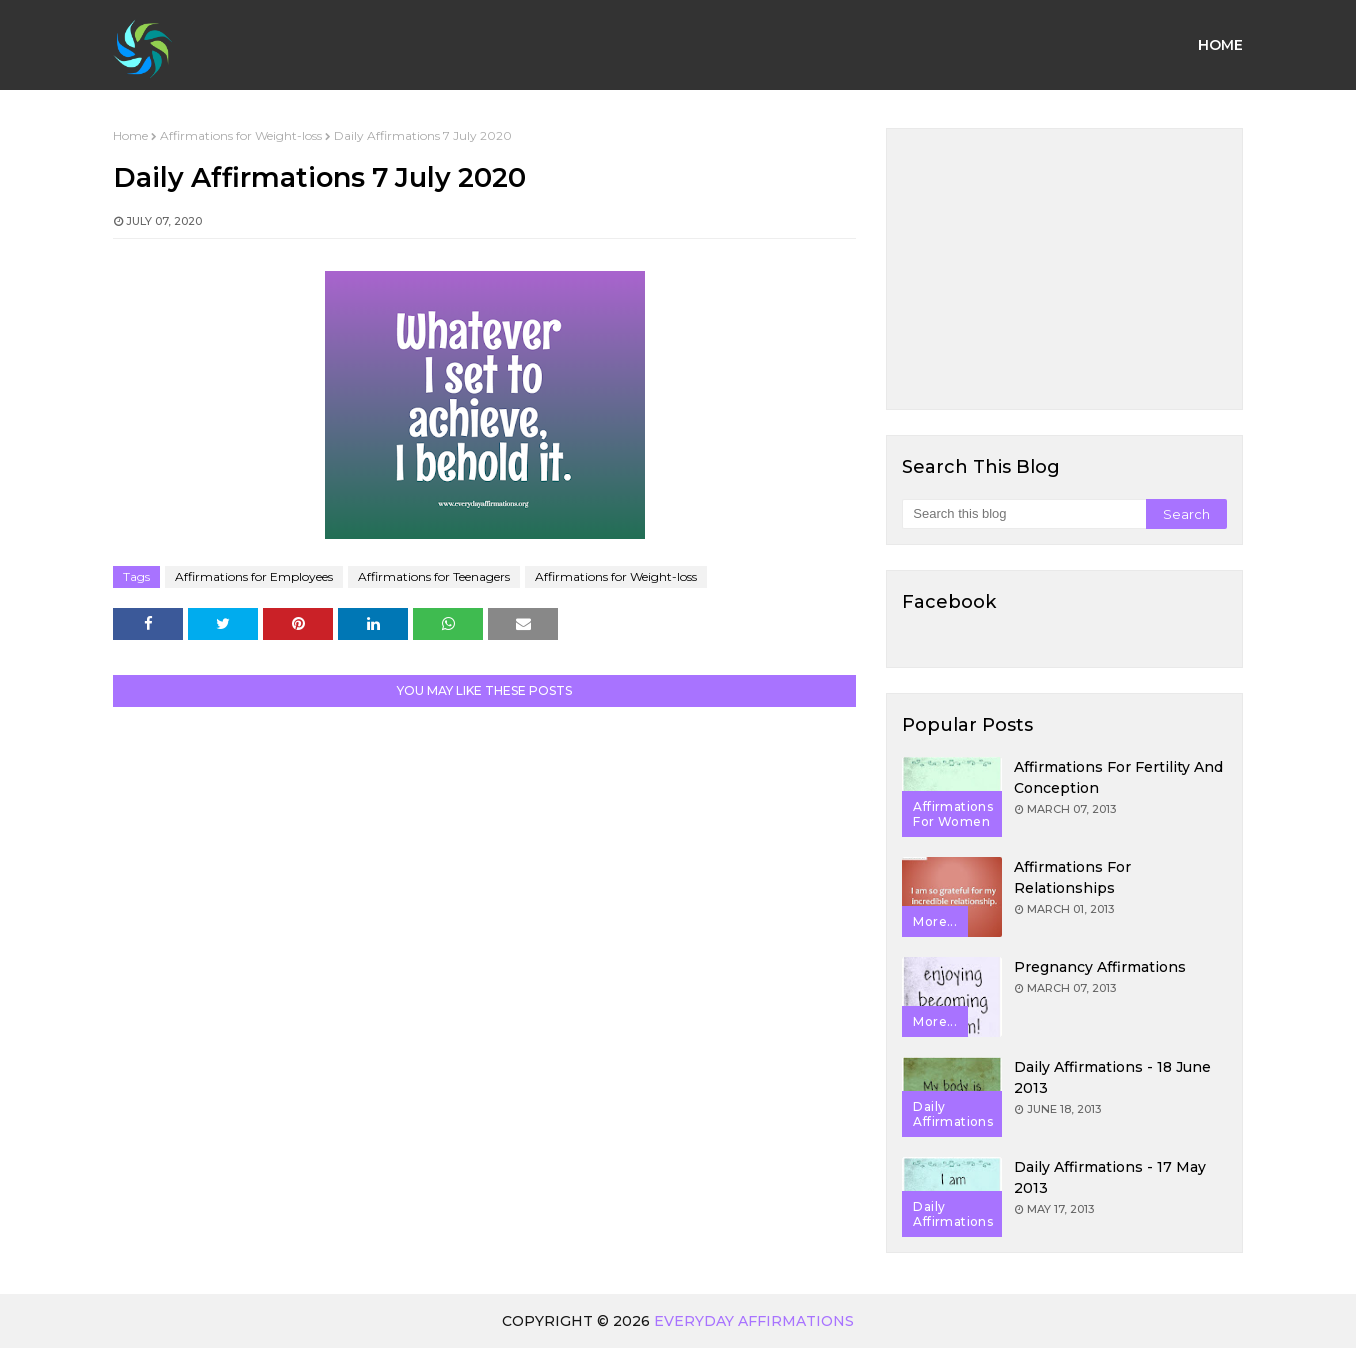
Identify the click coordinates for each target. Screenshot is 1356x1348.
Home (130, 135)
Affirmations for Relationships (1072, 877)
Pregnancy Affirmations (1100, 967)
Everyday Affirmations (754, 1321)
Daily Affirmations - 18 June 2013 (1112, 1077)
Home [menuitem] (1220, 45)
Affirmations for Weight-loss (241, 135)
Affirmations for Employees (254, 576)
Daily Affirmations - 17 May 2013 (1110, 1177)
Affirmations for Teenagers (434, 576)
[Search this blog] (1023, 514)
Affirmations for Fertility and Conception (1118, 777)
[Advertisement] (1064, 269)
